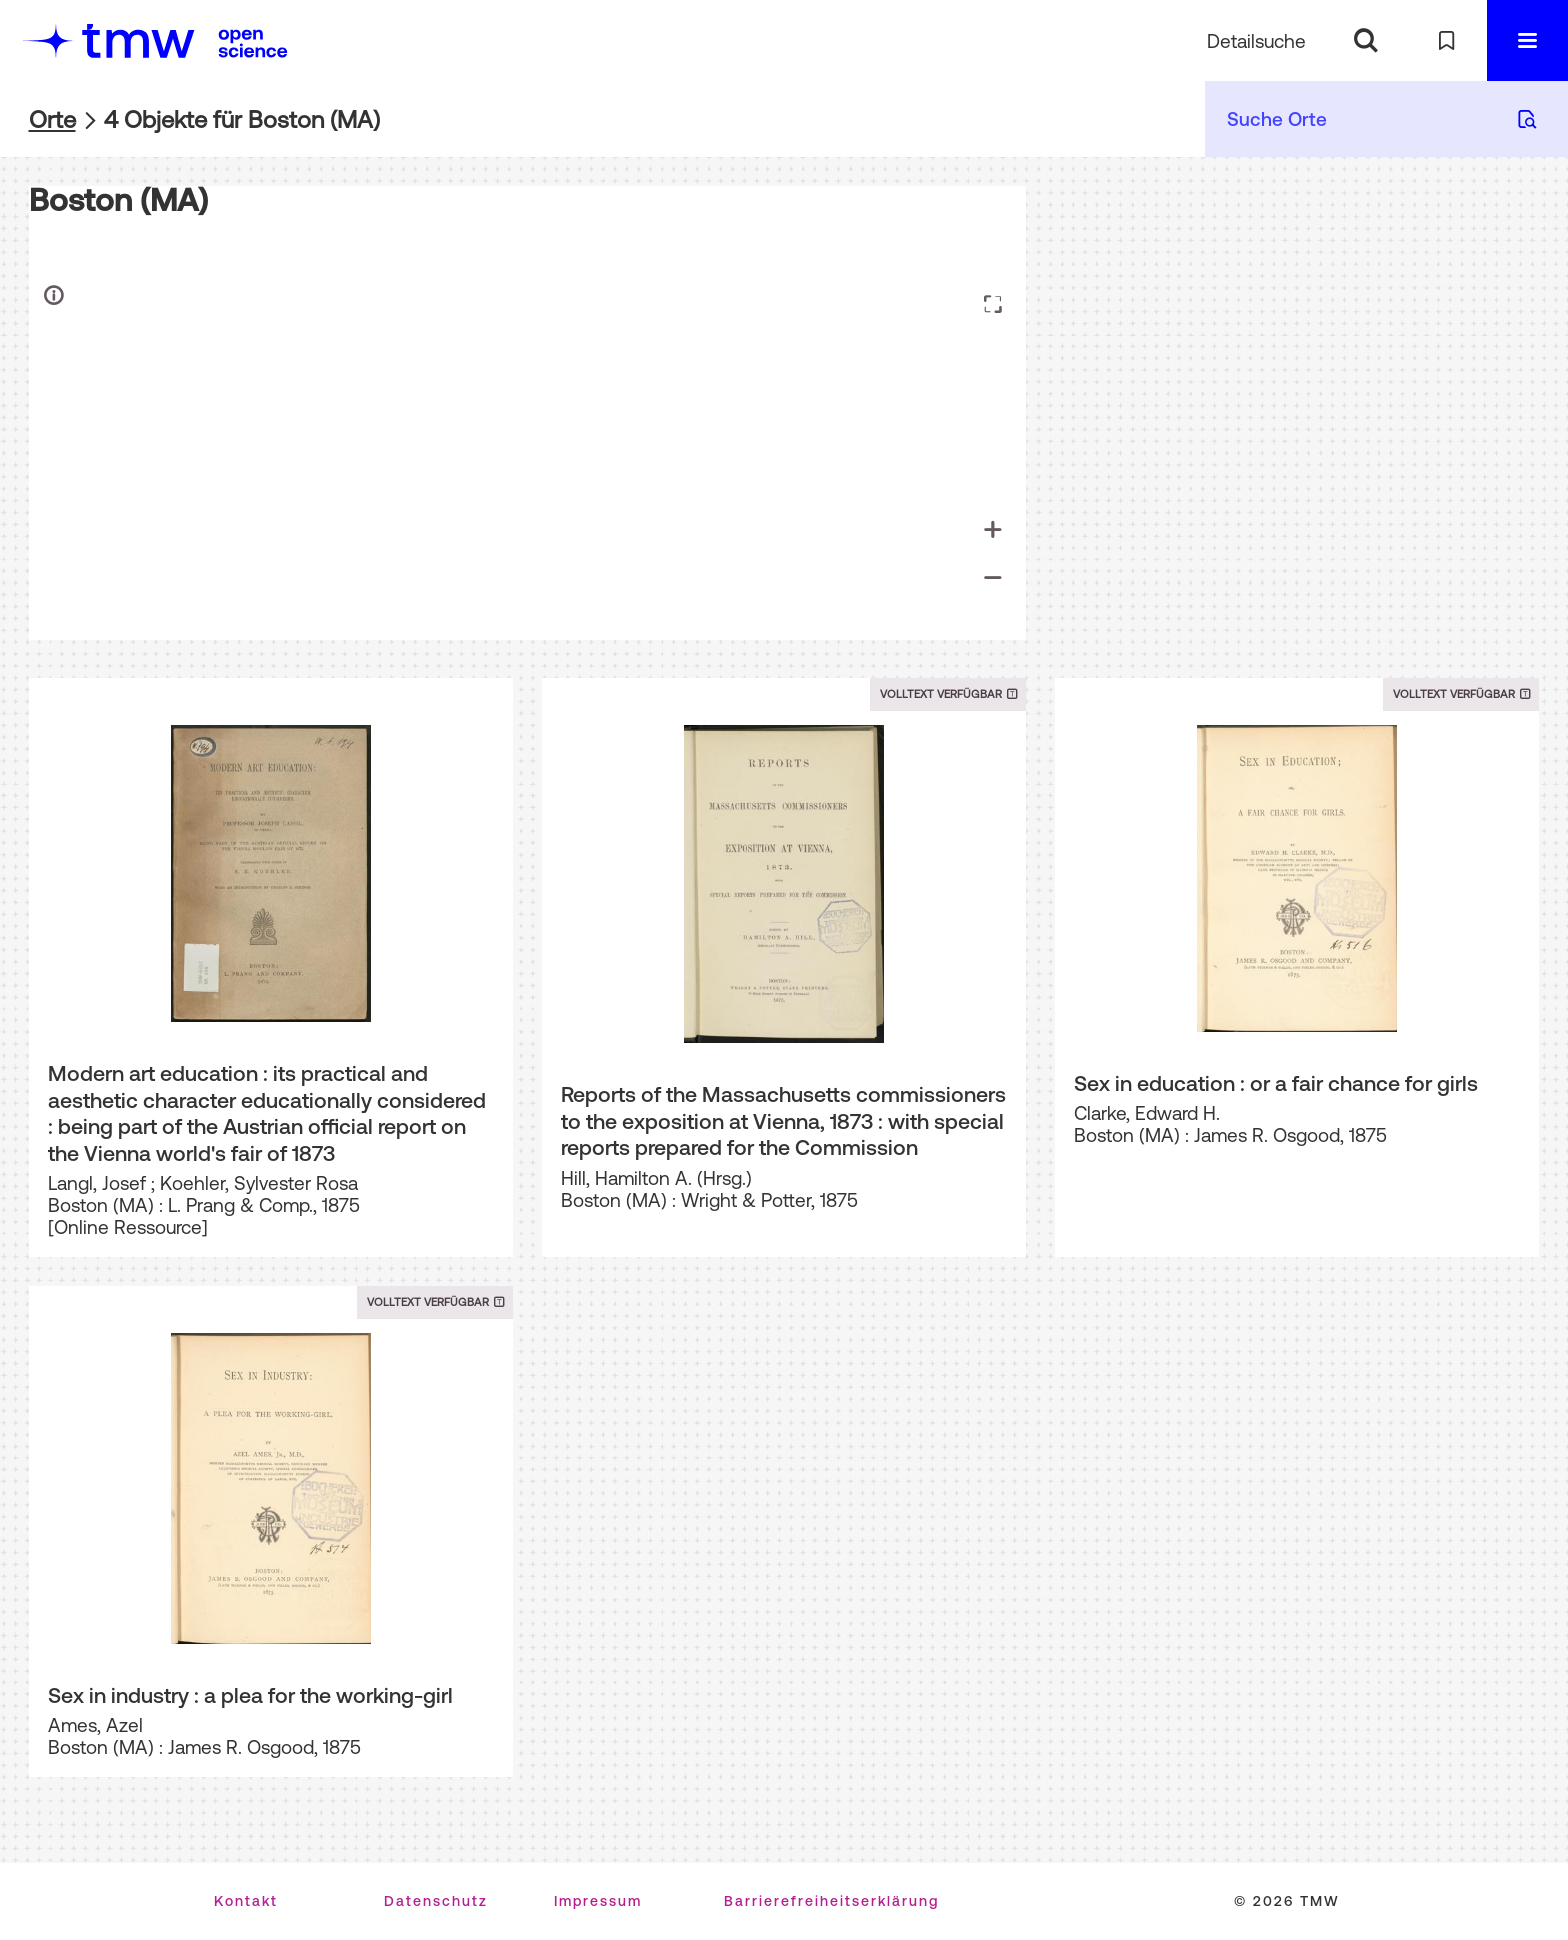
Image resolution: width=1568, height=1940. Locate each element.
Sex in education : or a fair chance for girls (1276, 1083)
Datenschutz (436, 1901)
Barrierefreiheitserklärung (831, 1901)
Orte (52, 119)
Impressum (598, 1901)
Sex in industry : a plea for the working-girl (250, 1695)
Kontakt (246, 1901)
